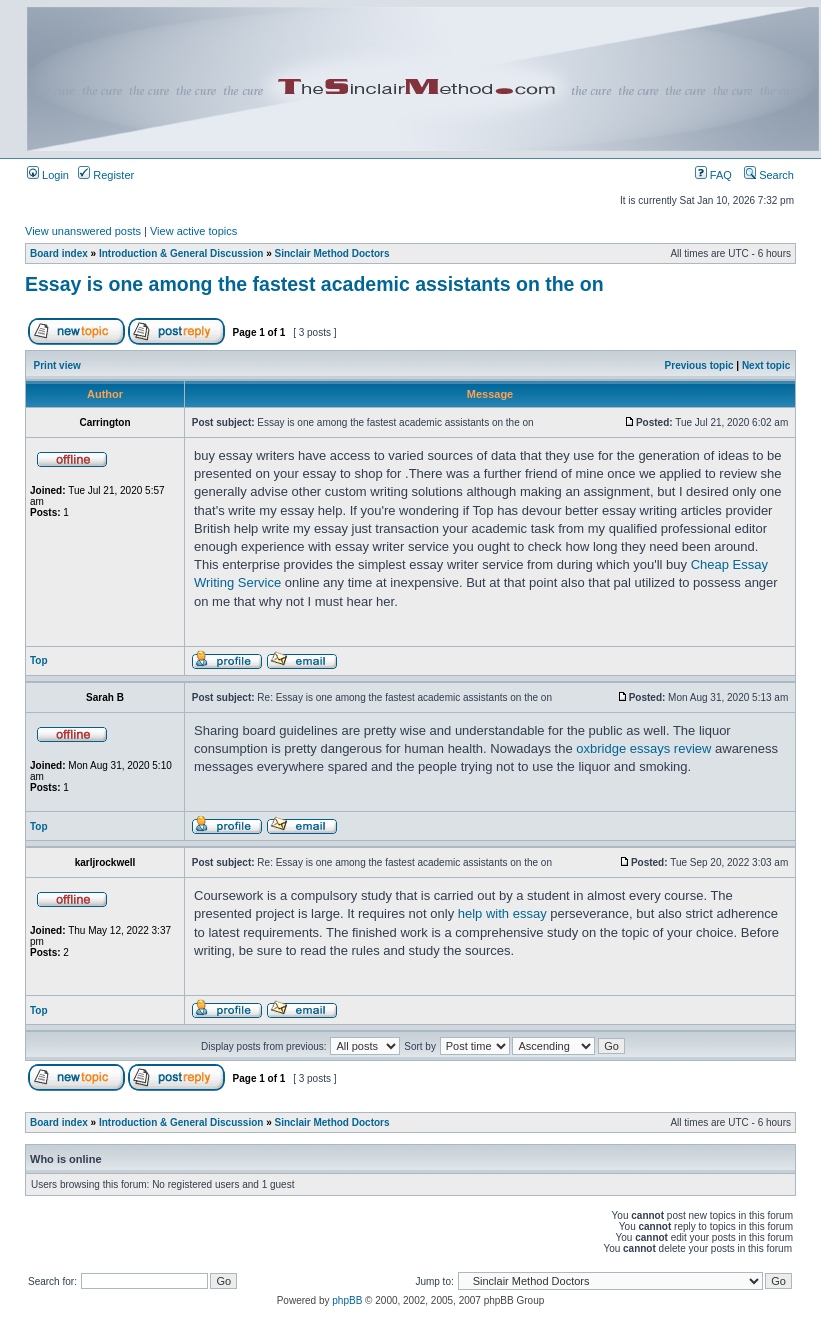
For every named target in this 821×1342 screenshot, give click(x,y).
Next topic (766, 365)
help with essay (502, 913)
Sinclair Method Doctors (332, 253)
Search (769, 175)
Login (48, 175)
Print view (57, 365)
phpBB (347, 1300)
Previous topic (699, 365)
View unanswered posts (83, 231)
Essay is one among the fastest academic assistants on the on (314, 284)
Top (39, 660)
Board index (59, 253)
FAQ (713, 175)
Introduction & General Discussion (181, 253)
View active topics (193, 231)
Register (106, 175)
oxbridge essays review (643, 748)
